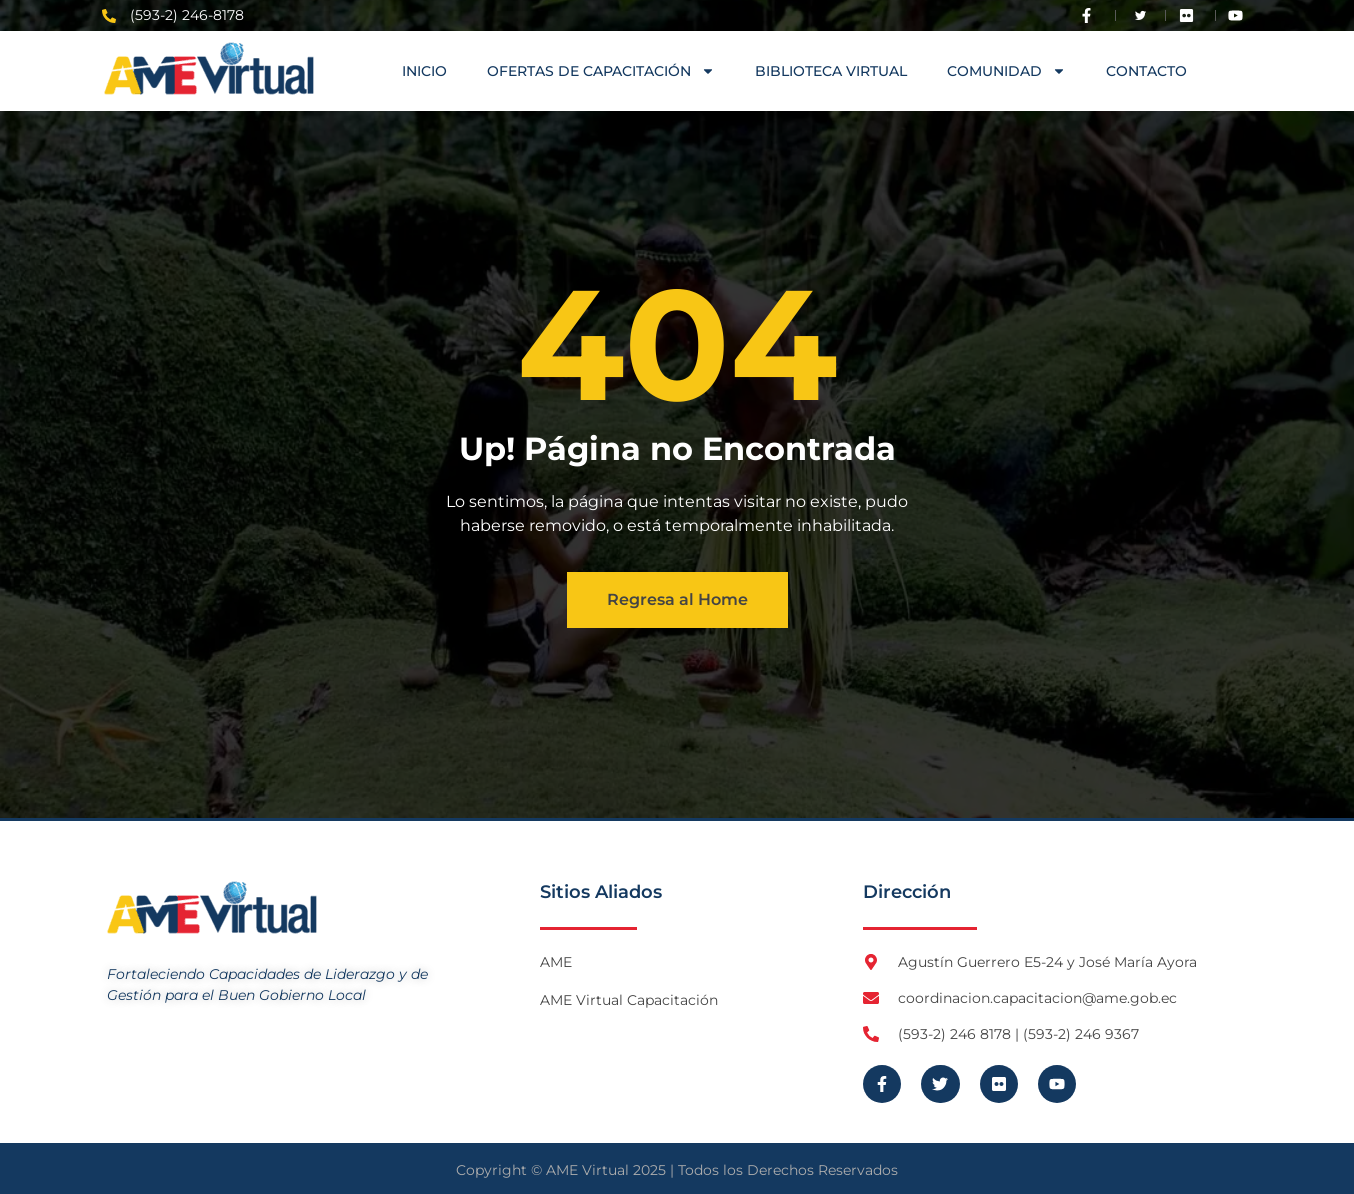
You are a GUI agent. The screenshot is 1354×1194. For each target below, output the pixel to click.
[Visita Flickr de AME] (1191, 15)
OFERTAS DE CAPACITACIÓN (601, 71)
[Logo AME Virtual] (209, 68)
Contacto (1146, 71)
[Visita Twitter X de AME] (1141, 15)
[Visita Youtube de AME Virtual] (1240, 15)
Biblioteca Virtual (831, 71)
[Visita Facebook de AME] (1091, 15)
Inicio (424, 71)
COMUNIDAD (1006, 71)
